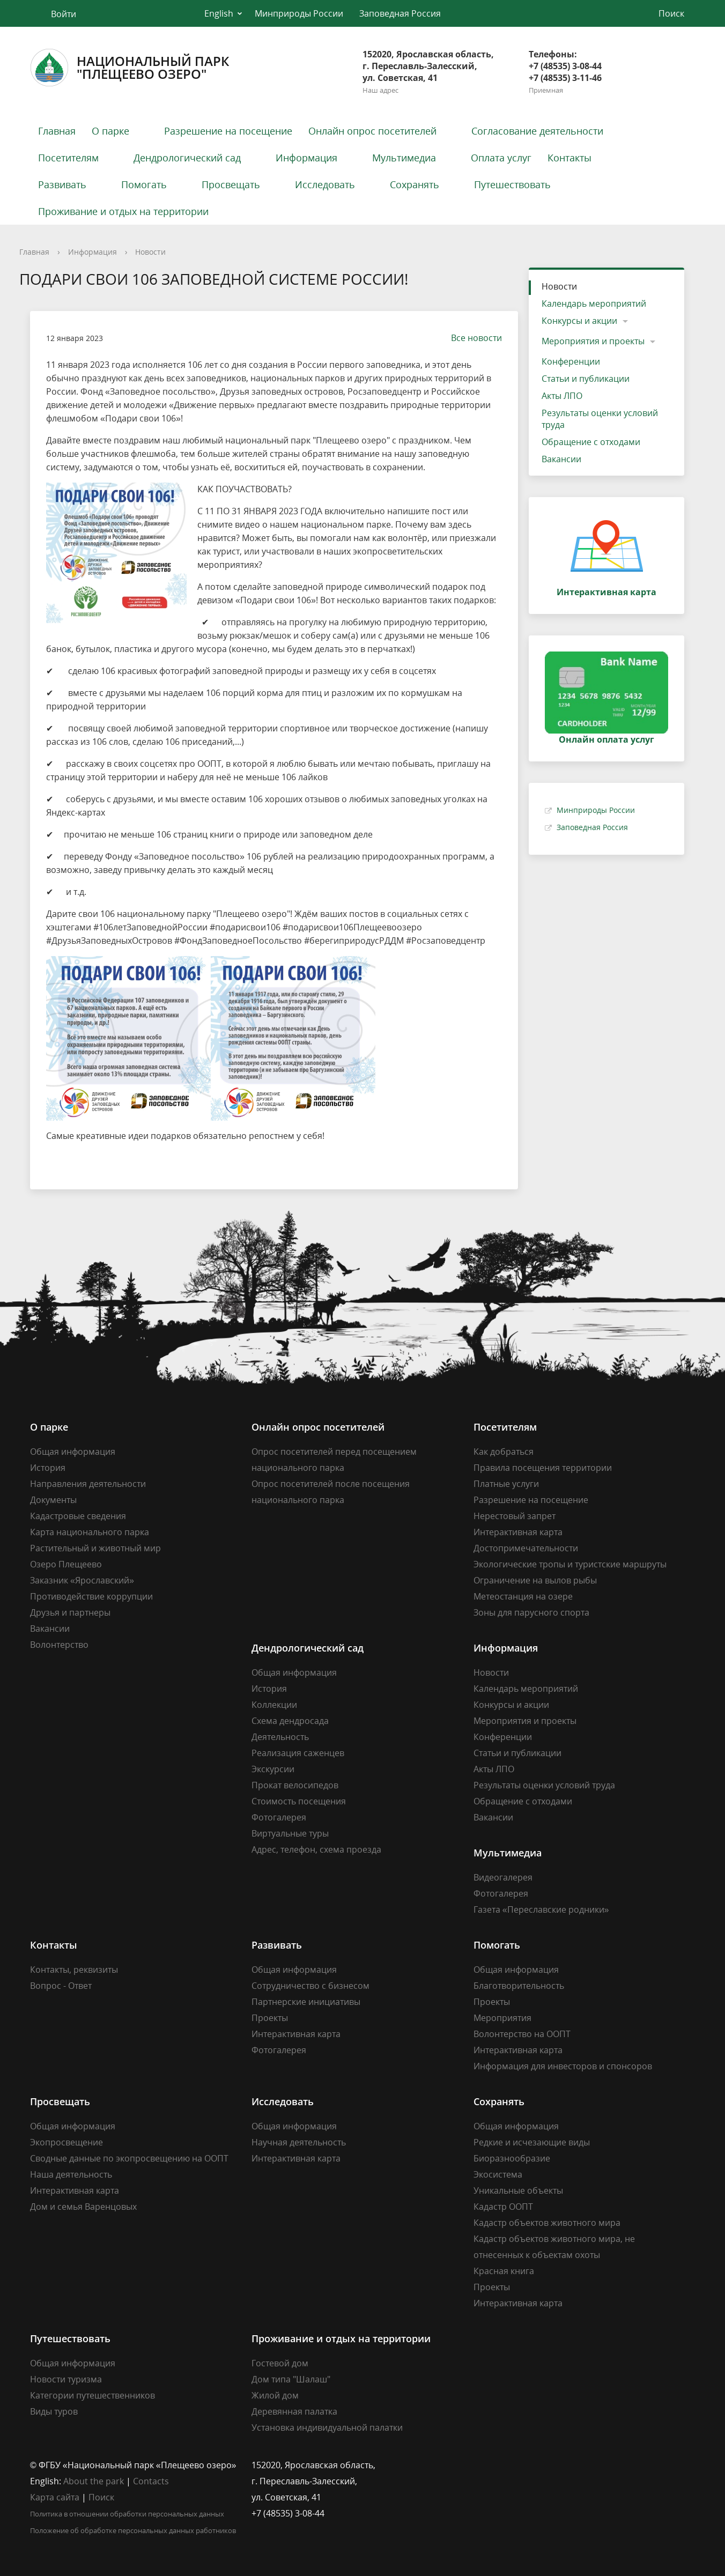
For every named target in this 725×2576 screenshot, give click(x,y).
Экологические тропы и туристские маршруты (570, 1564)
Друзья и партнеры (70, 1612)
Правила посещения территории (543, 1468)
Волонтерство (59, 1644)
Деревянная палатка (294, 2411)
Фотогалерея (278, 1817)
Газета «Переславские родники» (541, 1909)
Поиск (101, 2497)
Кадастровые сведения (78, 1516)
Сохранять (414, 184)
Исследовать (325, 184)
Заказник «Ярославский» (82, 1580)
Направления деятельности (88, 1484)
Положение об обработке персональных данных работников (133, 2530)
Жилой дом (275, 2395)
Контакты (569, 157)
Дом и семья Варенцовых (83, 2206)
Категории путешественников (92, 2395)
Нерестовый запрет (515, 1516)
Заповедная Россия (400, 13)
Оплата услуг (501, 157)
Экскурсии (272, 1769)
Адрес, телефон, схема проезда (316, 1849)
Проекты (269, 2018)
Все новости (471, 338)
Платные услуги (506, 1484)
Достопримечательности (526, 1548)
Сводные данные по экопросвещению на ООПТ (129, 2158)
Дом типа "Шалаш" (290, 2379)
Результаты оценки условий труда (600, 419)
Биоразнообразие (512, 2158)
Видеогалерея (503, 1877)
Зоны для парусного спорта (531, 1612)
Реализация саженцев (297, 1753)
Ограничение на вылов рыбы (535, 1580)
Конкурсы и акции (579, 321)
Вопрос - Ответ (61, 1986)
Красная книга (504, 2271)
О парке (110, 130)
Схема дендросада (290, 1721)
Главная (57, 130)
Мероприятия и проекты (593, 341)
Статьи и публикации (586, 378)
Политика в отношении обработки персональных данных (127, 2514)
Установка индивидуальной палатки (327, 2427)
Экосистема (498, 2174)
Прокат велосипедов (294, 1785)
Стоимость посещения (298, 1801)
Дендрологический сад (187, 157)
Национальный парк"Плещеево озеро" (129, 67)
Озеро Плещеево (66, 1564)
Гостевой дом (279, 2363)
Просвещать (231, 184)
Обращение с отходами (591, 442)
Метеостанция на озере (523, 1596)
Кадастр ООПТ (503, 2206)
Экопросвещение (66, 2142)
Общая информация (72, 1451)
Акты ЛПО (562, 396)
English (218, 13)
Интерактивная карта (518, 1532)
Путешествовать (512, 184)
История (47, 1468)
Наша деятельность (71, 2174)
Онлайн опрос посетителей (372, 130)
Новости (150, 252)
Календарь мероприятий (594, 303)
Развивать (62, 184)
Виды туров (54, 2411)
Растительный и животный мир (95, 1548)
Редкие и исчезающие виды (532, 2142)
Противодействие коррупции (91, 1596)
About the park (93, 2481)
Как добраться (504, 1451)
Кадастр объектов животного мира (547, 2223)
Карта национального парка (89, 1532)
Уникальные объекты (518, 2190)
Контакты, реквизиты (74, 1969)
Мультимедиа (404, 157)
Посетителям (68, 157)
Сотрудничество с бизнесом (310, 1986)
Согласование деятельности (537, 130)
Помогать (144, 184)
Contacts (151, 2481)
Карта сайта (54, 2497)
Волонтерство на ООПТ (522, 2034)
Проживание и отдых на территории (123, 211)
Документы (53, 1500)
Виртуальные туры (290, 1833)
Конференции (571, 361)
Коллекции (274, 1705)
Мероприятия (502, 2018)
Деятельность (280, 1737)
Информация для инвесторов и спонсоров (563, 2066)
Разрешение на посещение (228, 130)
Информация (306, 157)
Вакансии (561, 459)
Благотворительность (519, 1986)
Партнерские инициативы (305, 2002)
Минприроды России (299, 13)
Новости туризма (66, 2379)
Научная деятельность (298, 2142)
